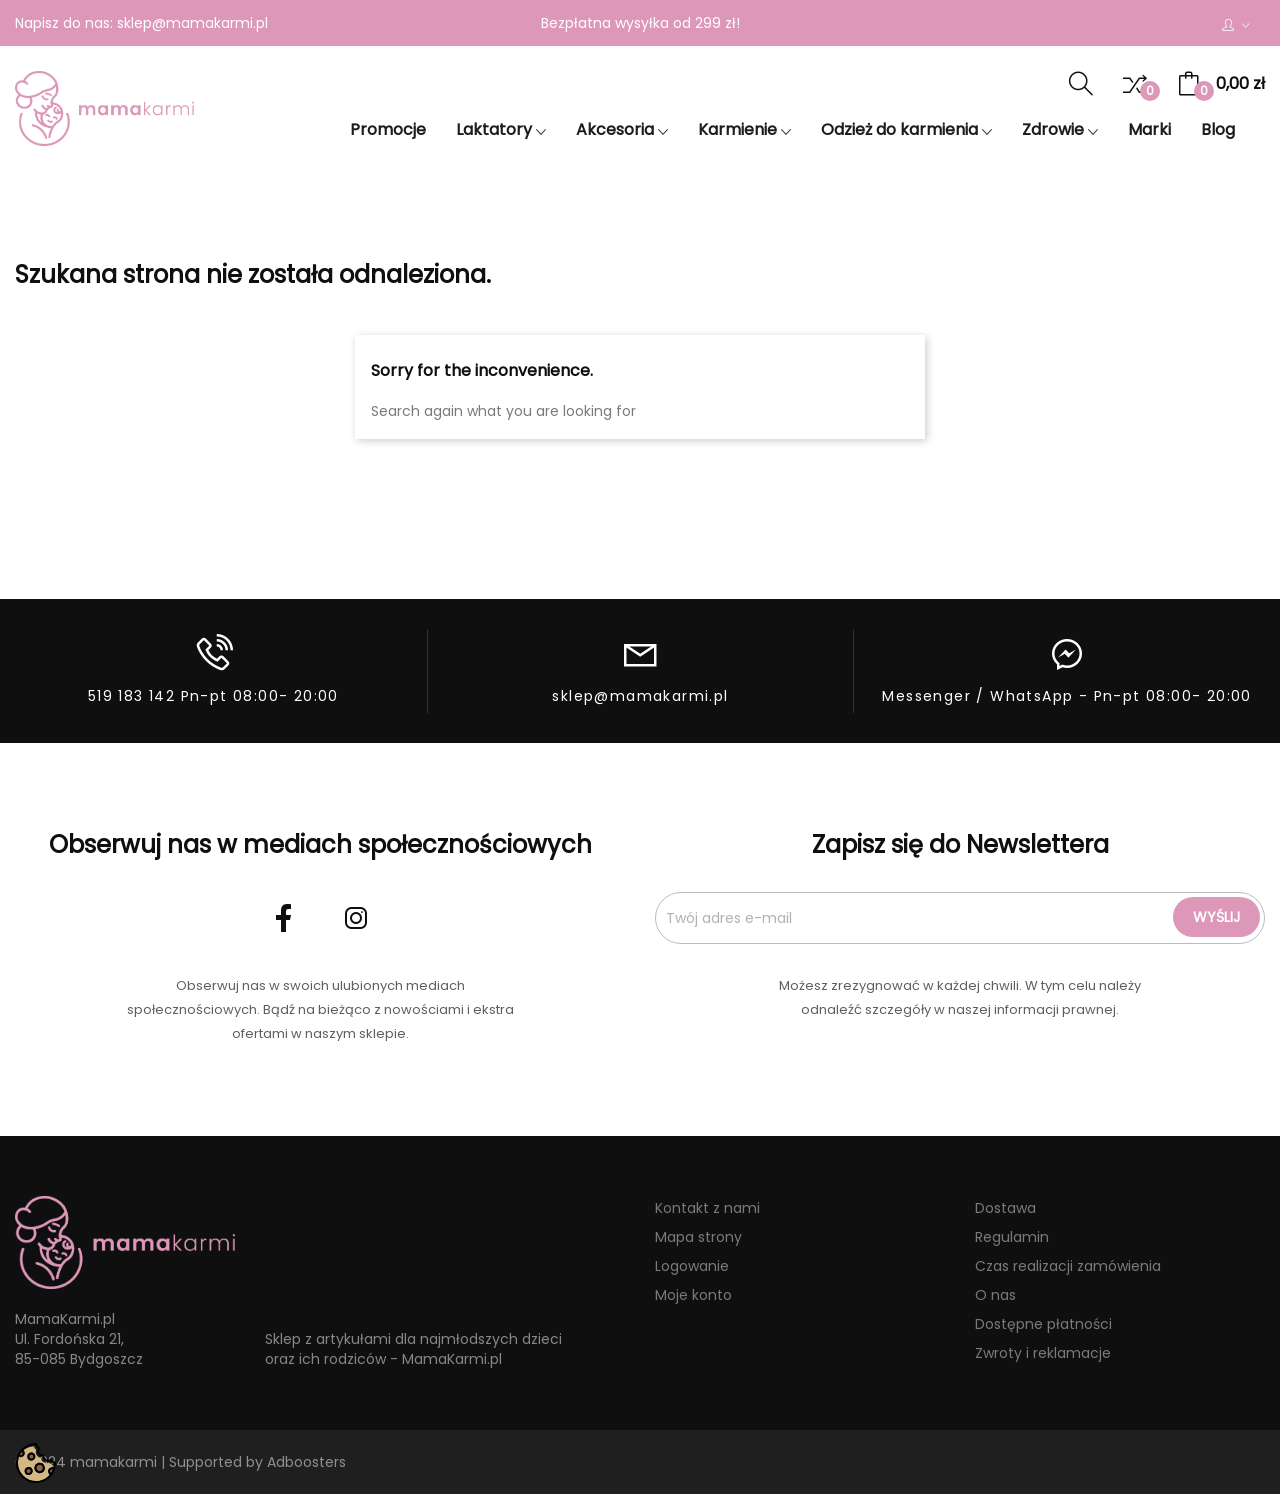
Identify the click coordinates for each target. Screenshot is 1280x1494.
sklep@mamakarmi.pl (192, 23)
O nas (995, 1295)
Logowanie (692, 1266)
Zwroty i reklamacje (1043, 1353)
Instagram (356, 918)
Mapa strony (698, 1237)
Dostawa (1005, 1208)
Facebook (284, 918)
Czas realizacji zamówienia (1068, 1266)
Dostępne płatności (1043, 1324)
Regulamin (1012, 1237)
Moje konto (693, 1295)
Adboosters (306, 1462)
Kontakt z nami (707, 1208)
